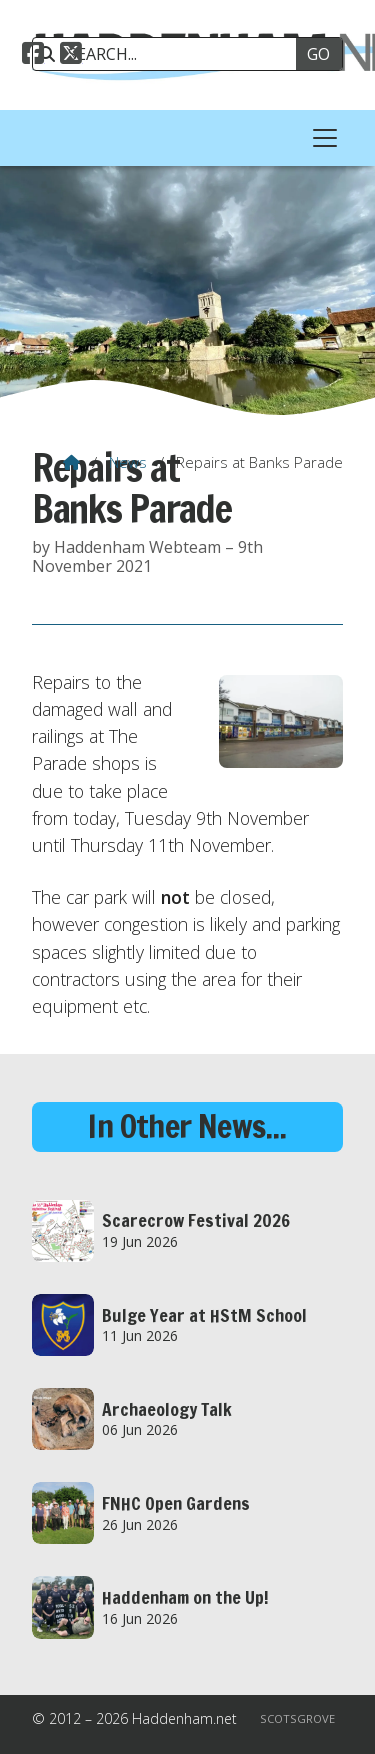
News (128, 462)
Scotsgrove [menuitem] (297, 1718)
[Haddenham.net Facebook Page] (33, 56)
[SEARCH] (171, 54)
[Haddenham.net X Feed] (71, 56)
